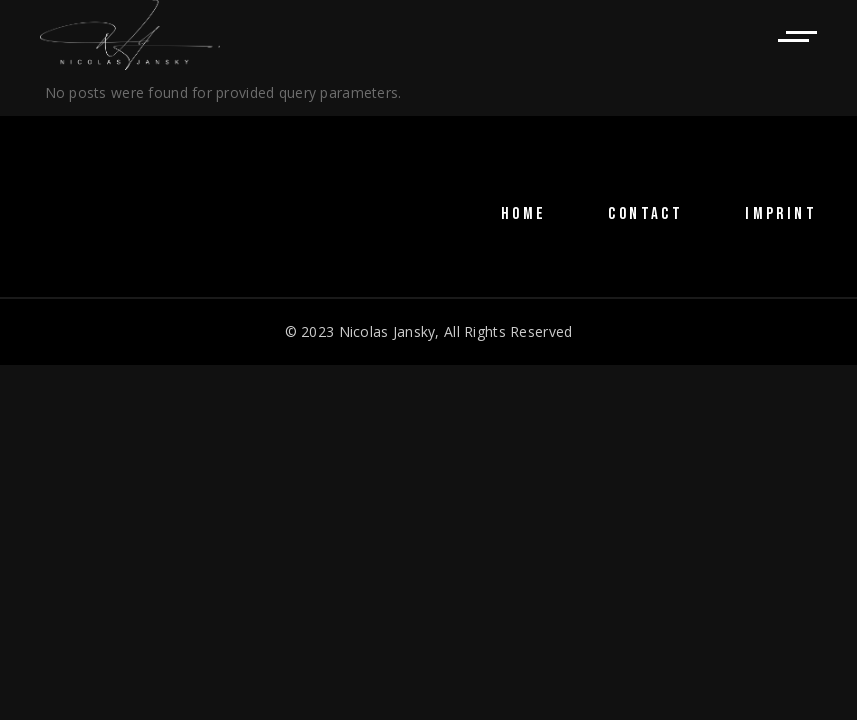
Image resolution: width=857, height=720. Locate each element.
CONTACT (645, 214)
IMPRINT (781, 214)
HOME (524, 214)
